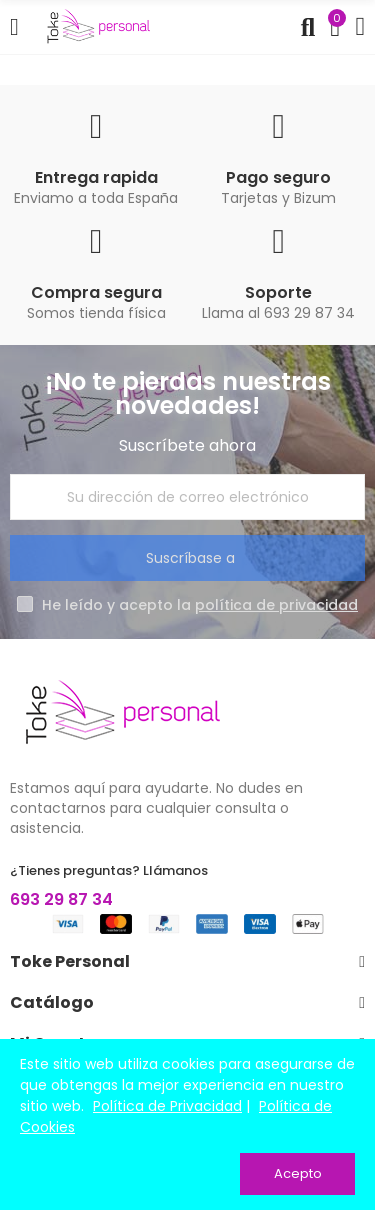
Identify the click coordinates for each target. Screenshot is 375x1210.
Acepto (298, 1173)
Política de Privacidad (167, 1106)
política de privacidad (276, 605)
